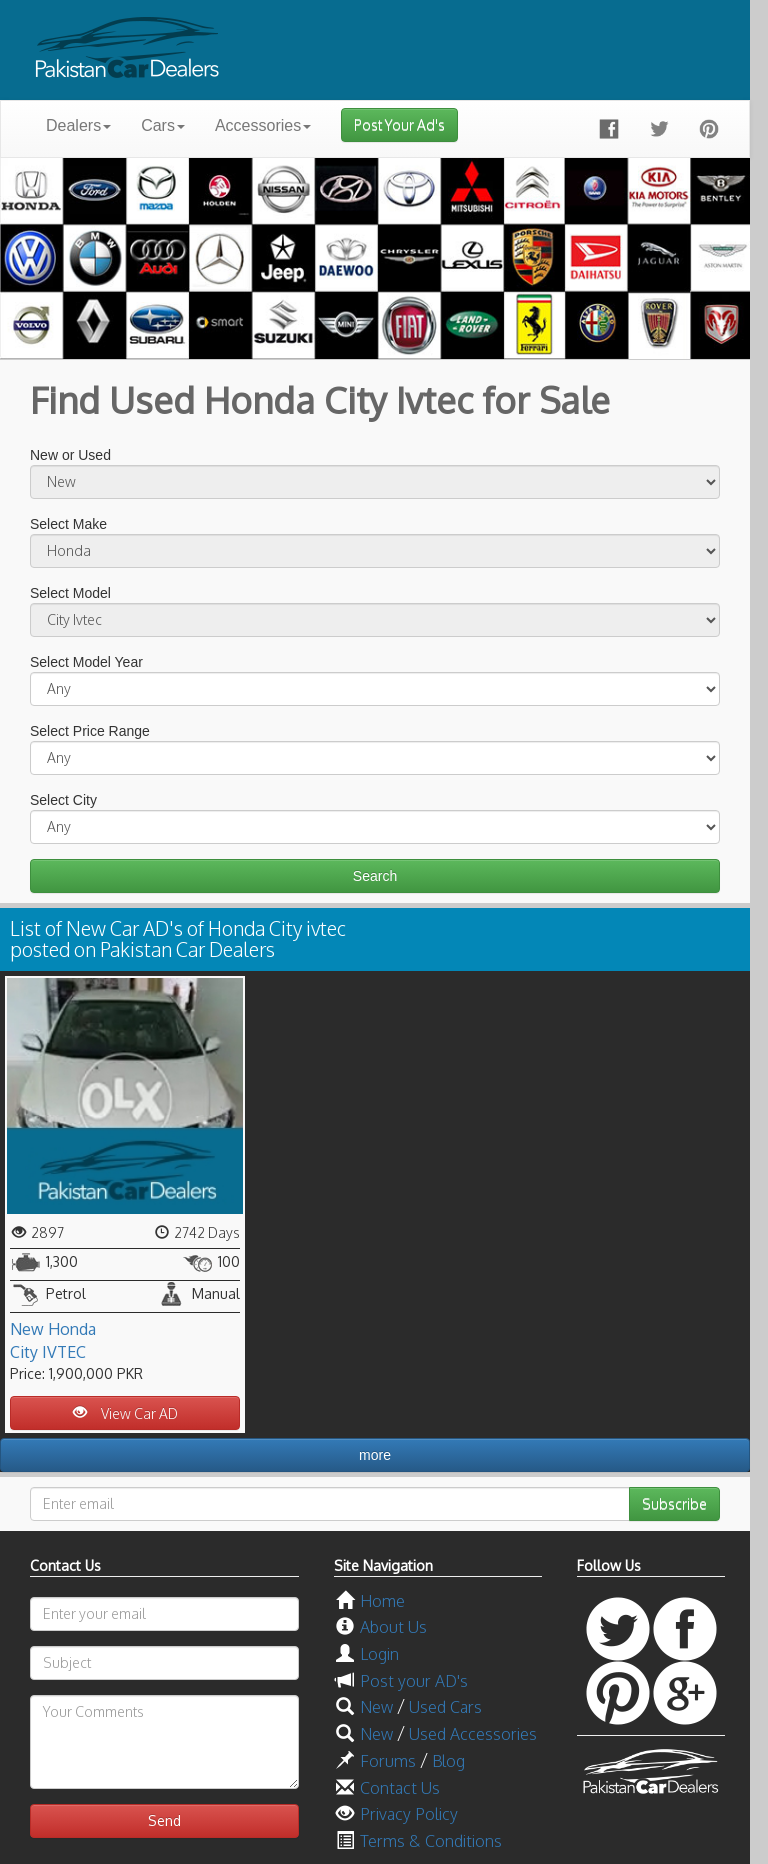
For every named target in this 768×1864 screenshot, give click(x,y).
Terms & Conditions (431, 1841)
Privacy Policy (409, 1814)
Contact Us (400, 1788)
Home (382, 1601)
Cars (163, 125)
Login (379, 1654)
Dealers (78, 125)
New (27, 1329)
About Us (393, 1627)
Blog (448, 1761)
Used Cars (445, 1707)
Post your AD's (414, 1681)
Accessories (263, 125)
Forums (388, 1761)
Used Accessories (473, 1734)
